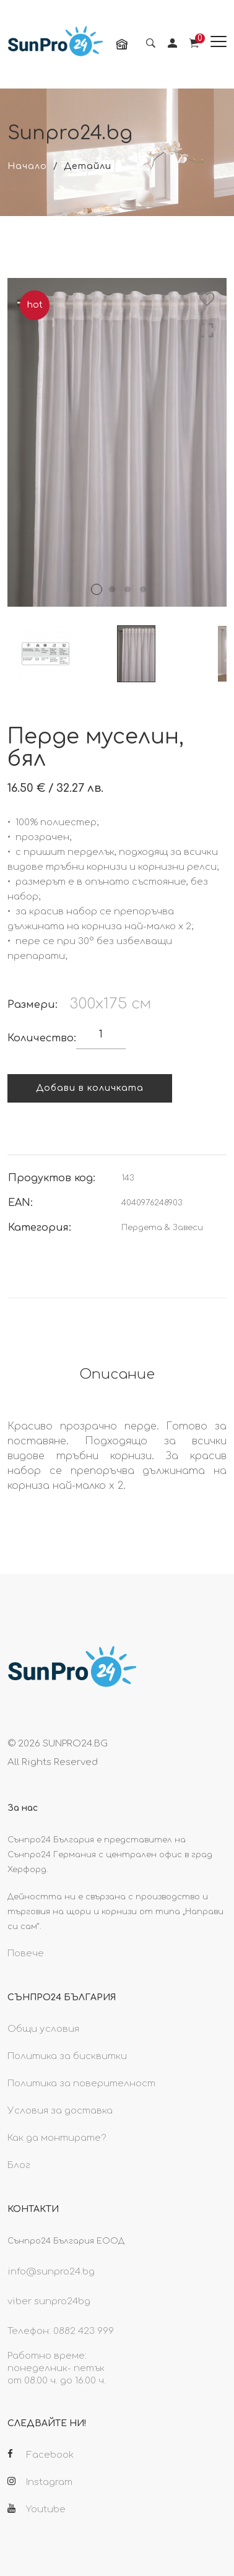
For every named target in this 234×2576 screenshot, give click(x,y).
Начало (27, 166)
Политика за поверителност (81, 2083)
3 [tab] (127, 589)
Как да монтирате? (56, 2138)
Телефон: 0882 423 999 (60, 2331)
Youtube (36, 2509)
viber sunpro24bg (48, 2301)
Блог (18, 2165)
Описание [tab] (117, 1374)
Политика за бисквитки (67, 2056)
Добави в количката (90, 1088)
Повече (25, 1953)
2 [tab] (112, 589)
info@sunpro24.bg (51, 2271)
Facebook (40, 2454)
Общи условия (43, 2029)
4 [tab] (143, 589)
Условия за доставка (60, 2110)
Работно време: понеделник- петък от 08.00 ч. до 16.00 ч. (56, 2368)
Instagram (39, 2481)
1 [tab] (96, 589)
